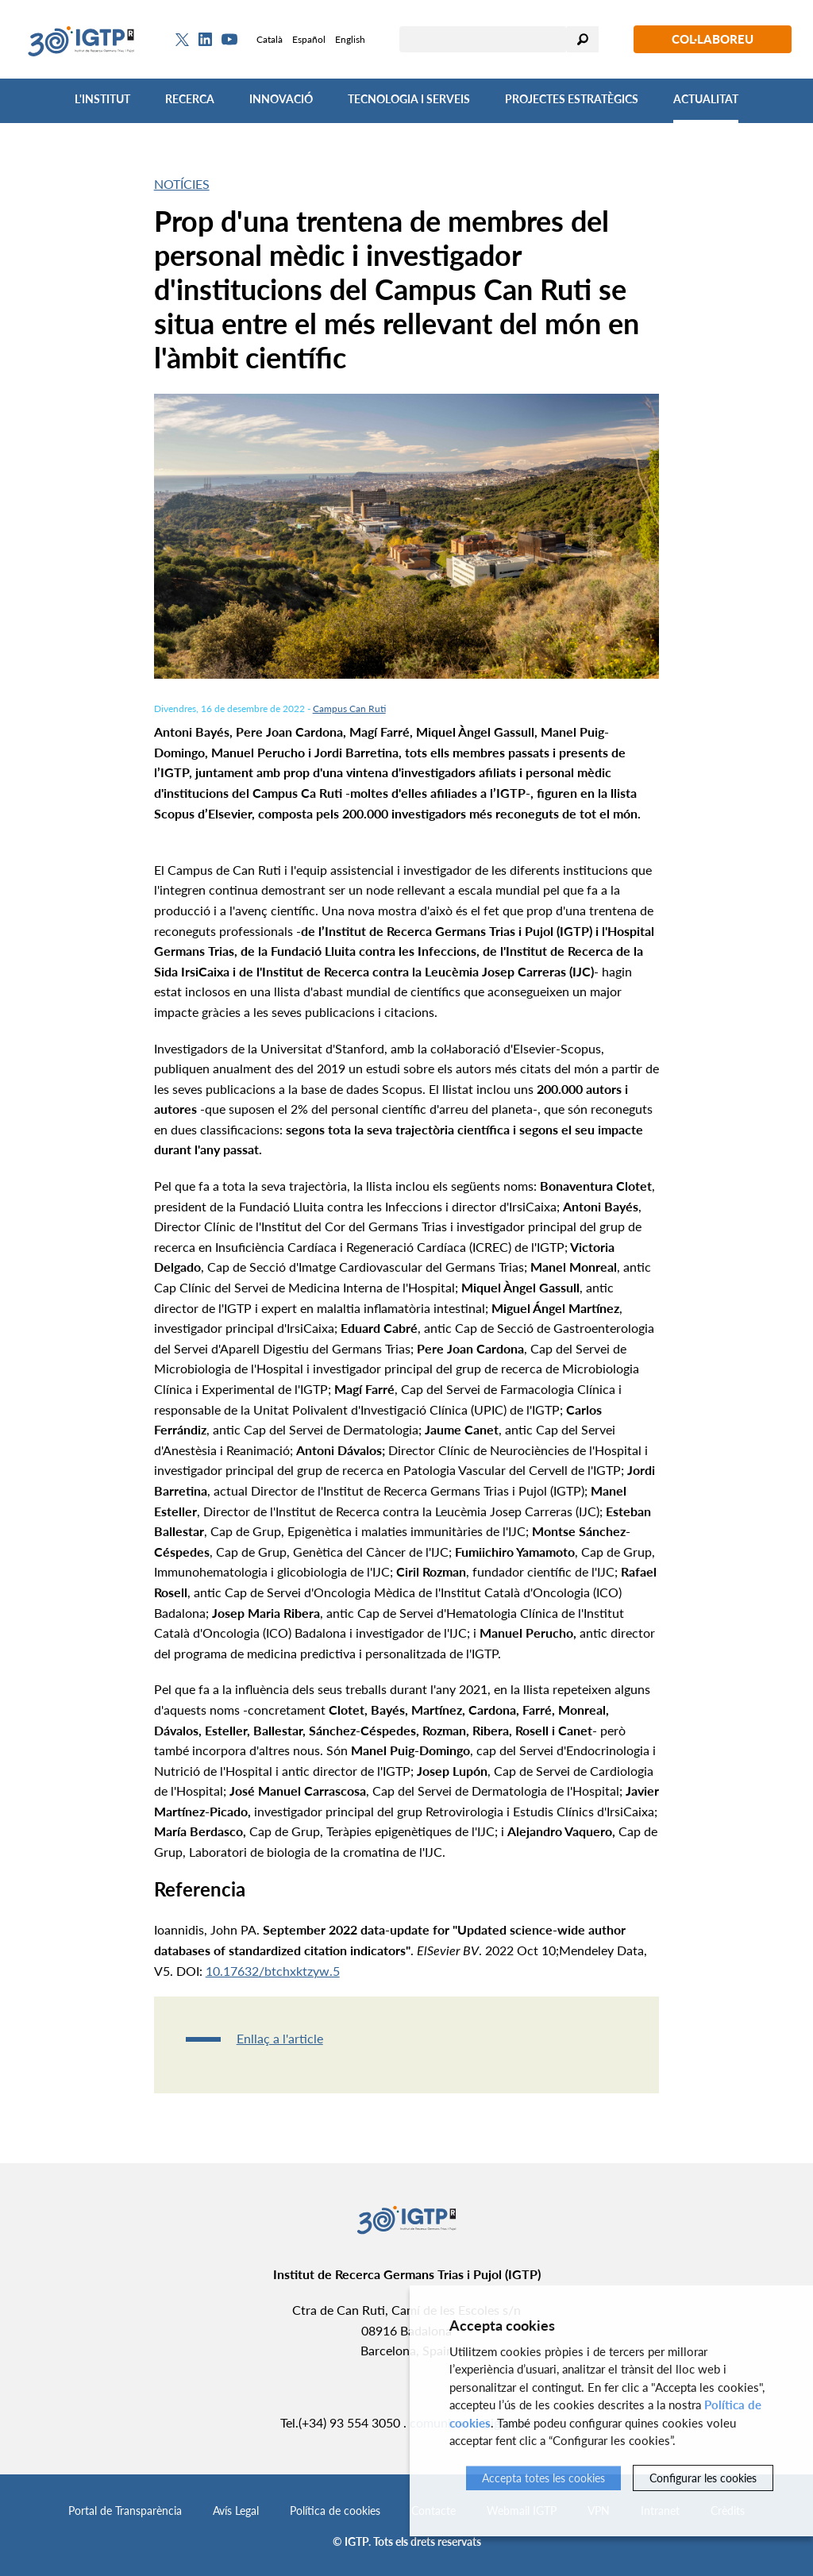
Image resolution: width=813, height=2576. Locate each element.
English (350, 39)
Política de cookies (335, 2510)
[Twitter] (182, 40)
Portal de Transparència (125, 2510)
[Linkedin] (205, 40)
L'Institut (102, 99)
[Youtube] (229, 39)
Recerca (189, 99)
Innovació (281, 99)
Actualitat (705, 99)
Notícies (182, 183)
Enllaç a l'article (280, 2038)
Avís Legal (236, 2510)
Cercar (583, 39)
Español (309, 39)
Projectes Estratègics (571, 99)
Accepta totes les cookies (543, 2478)
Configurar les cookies (703, 2478)
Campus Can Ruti (349, 708)
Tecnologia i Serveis (409, 99)
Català (269, 39)
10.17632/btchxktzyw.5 (273, 1970)
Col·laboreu (712, 39)
